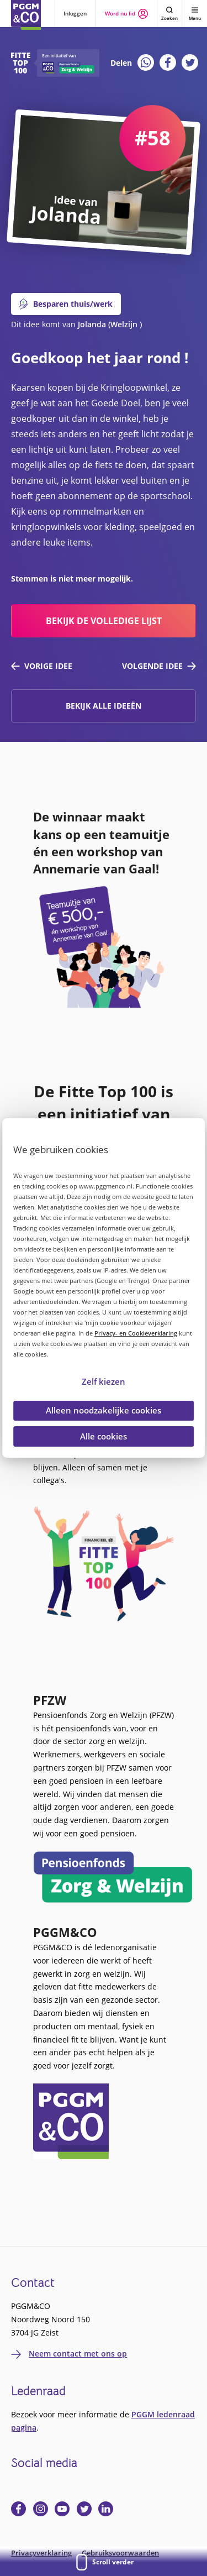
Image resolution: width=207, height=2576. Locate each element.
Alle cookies (103, 1436)
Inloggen (75, 13)
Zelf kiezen (103, 1381)
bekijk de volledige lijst (104, 621)
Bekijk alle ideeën (103, 705)
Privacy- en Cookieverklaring (135, 1333)
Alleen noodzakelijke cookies (103, 1410)
